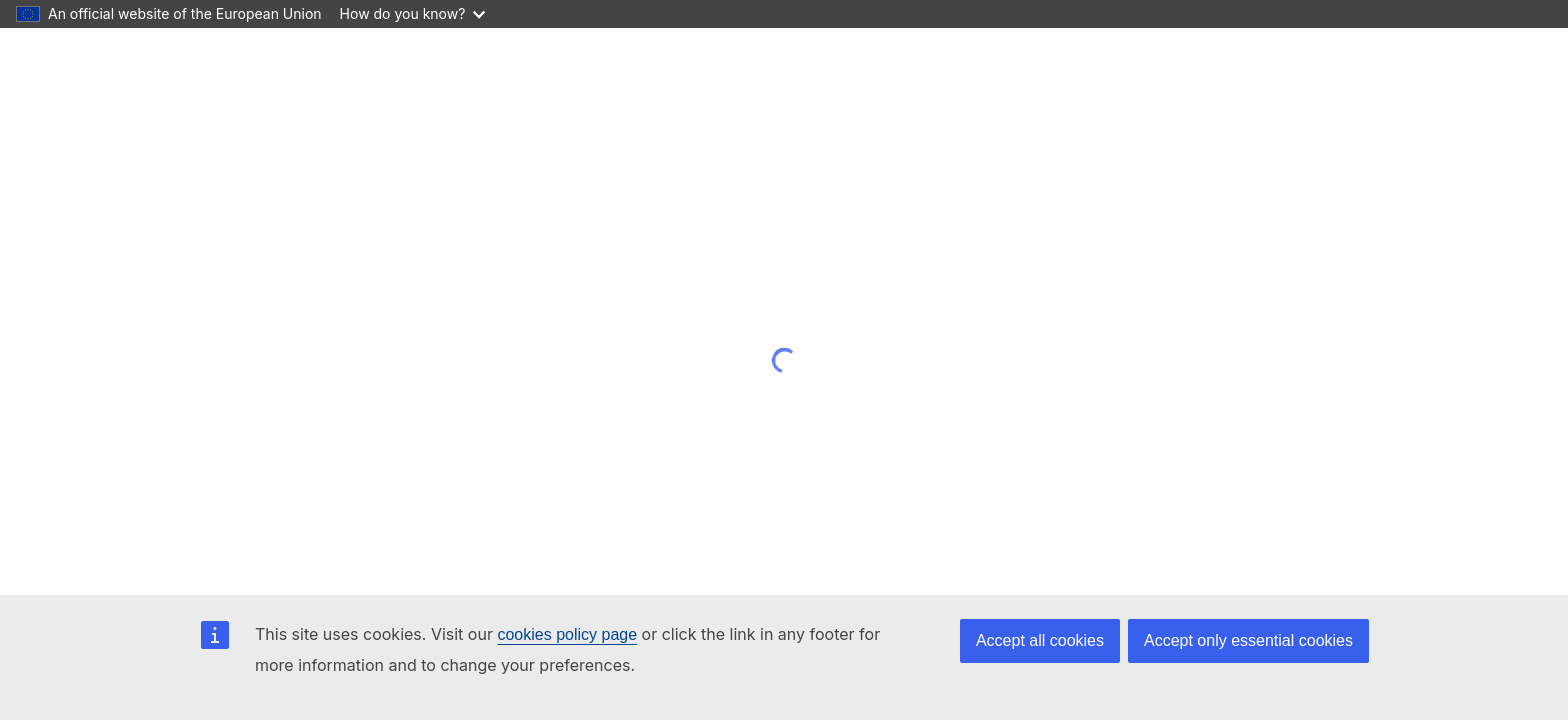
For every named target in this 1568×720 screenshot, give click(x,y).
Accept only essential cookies (1248, 640)
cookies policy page (567, 634)
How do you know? (413, 13)
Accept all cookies (1040, 640)
